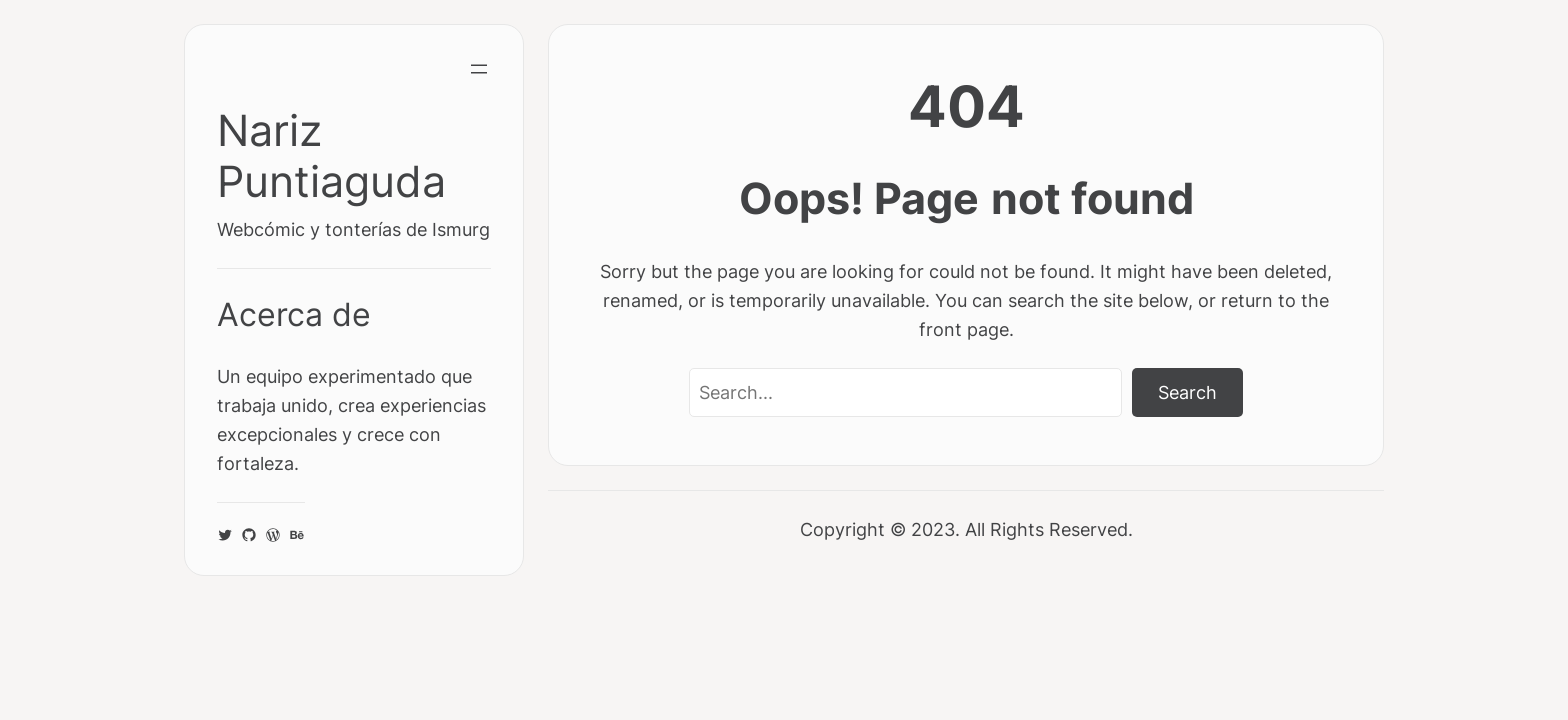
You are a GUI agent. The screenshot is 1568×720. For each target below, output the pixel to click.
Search (1187, 392)
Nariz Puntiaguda (331, 156)
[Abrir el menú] (479, 69)
